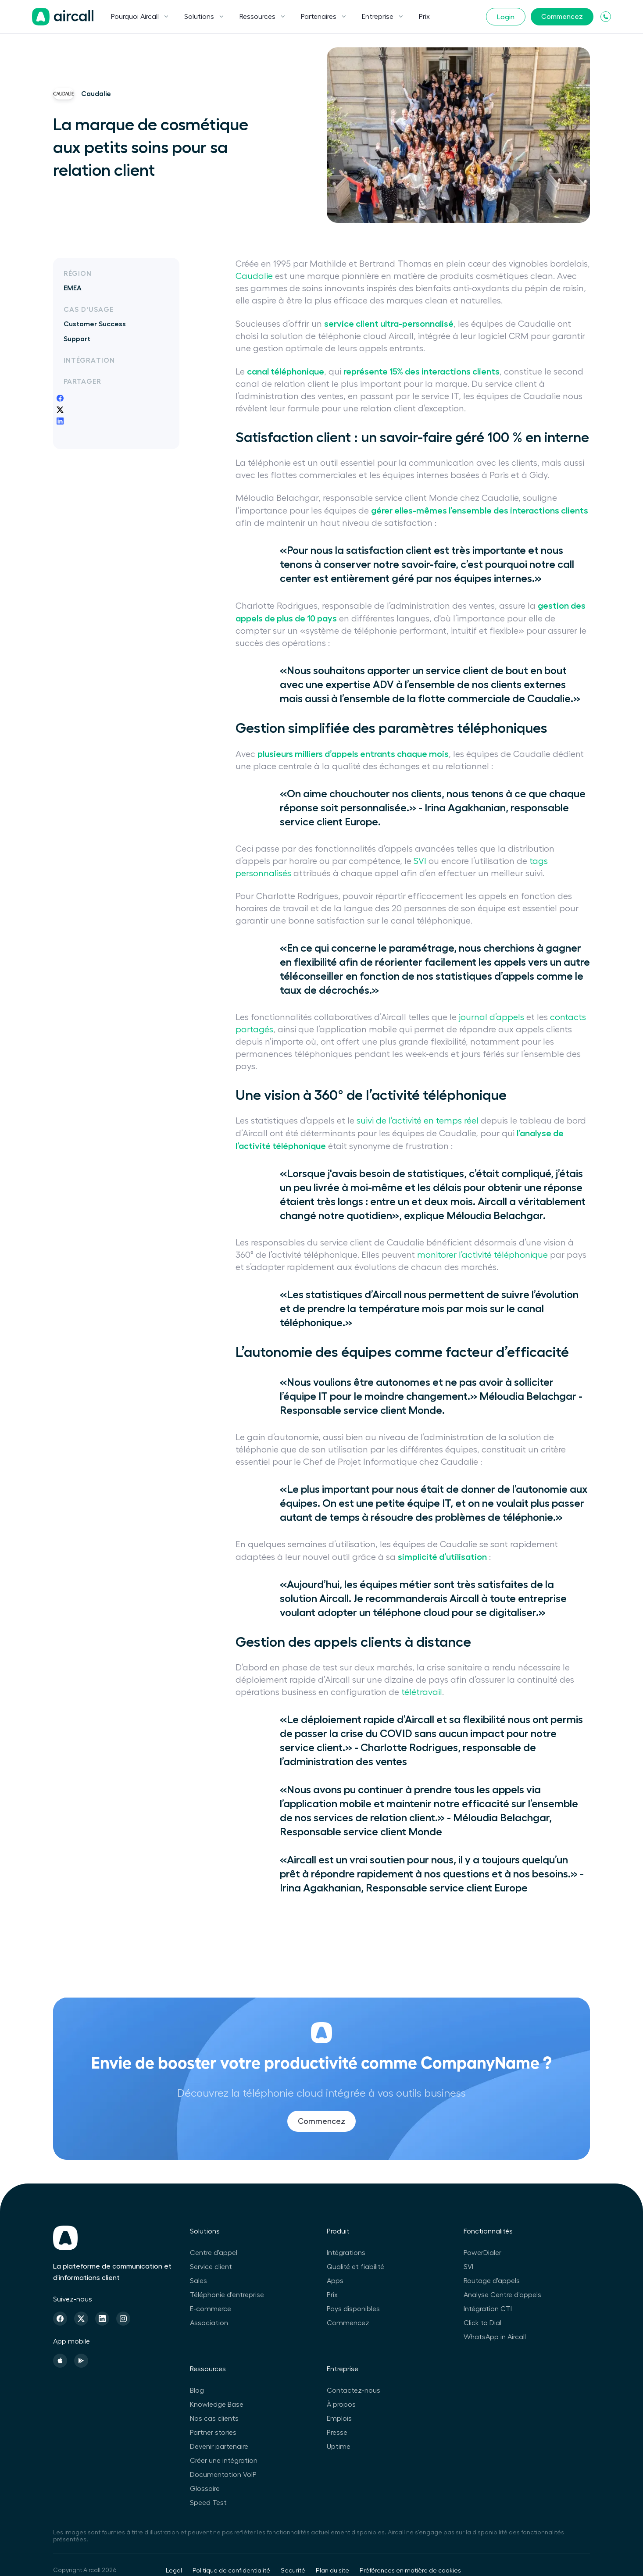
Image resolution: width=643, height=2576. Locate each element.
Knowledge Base (216, 2404)
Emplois (339, 2418)
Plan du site (332, 2571)
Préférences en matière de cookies (410, 2571)
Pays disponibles (353, 2308)
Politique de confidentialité (231, 2571)
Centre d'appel (213, 2252)
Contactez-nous (353, 2390)
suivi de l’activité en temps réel (418, 1121)
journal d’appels (491, 1017)
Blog (197, 2390)
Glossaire (205, 2488)
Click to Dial (482, 2322)
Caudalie (254, 276)
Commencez (562, 16)
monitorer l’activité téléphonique (482, 1255)
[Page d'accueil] (62, 16)
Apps (335, 2280)
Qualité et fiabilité (355, 2266)
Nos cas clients (214, 2418)
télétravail (421, 1692)
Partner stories (213, 2432)
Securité (293, 2571)
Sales (198, 2280)
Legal (174, 2571)
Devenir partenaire (219, 2446)
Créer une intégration (223, 2460)
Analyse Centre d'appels (502, 2294)
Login (505, 17)
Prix (424, 16)
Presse (337, 2432)
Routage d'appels (492, 2280)
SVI (420, 861)
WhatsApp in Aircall (495, 2337)
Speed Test (208, 2502)
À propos (341, 2404)
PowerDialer (482, 2252)
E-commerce (210, 2308)
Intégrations (346, 2252)
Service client (211, 2266)
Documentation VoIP (223, 2474)
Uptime (338, 2446)
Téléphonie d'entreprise (227, 2294)
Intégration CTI (488, 2308)
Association (209, 2322)
